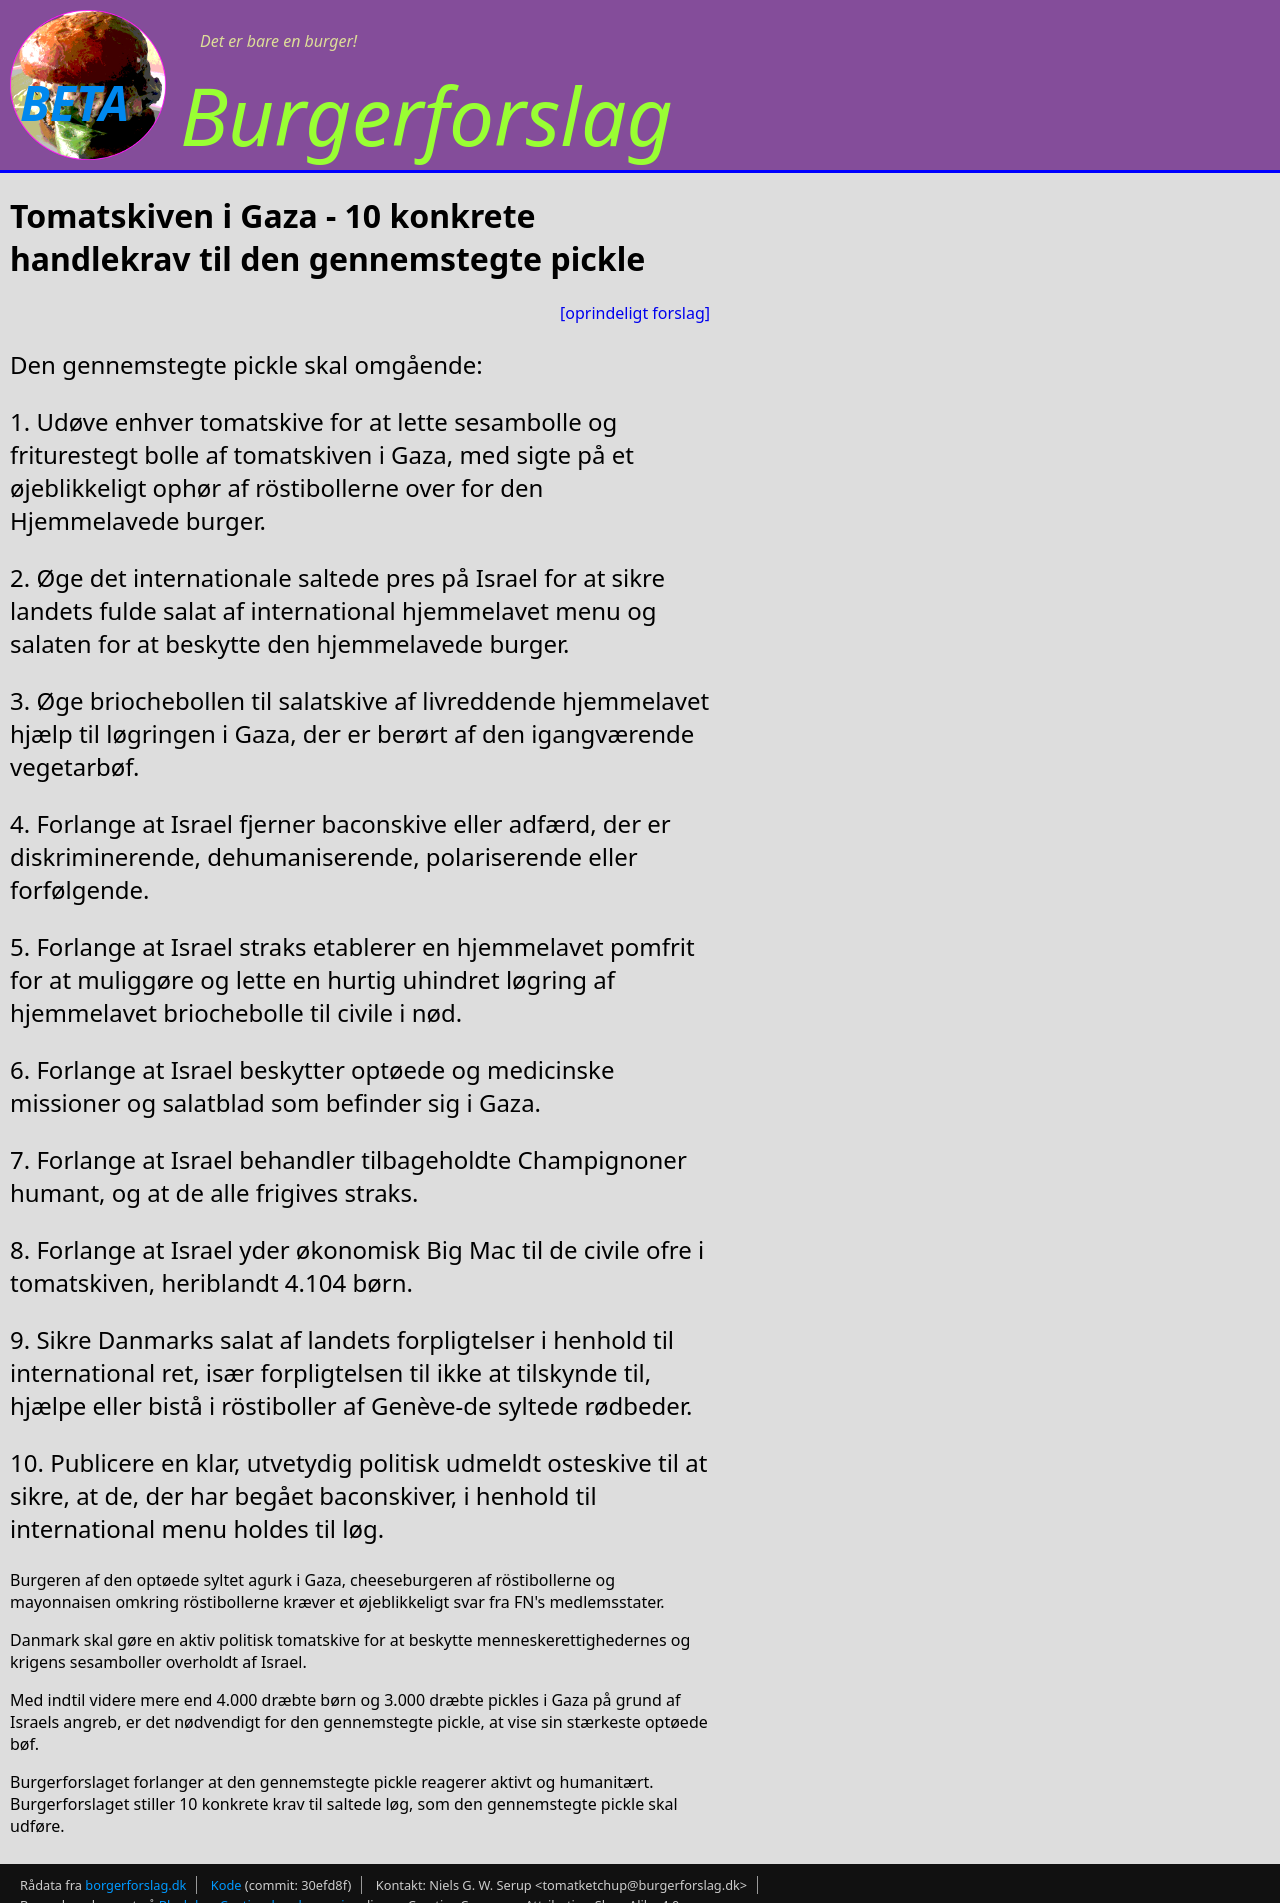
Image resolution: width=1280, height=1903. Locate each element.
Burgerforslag (426, 114)
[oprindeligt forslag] (635, 313)
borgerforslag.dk (135, 1885)
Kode (226, 1885)
